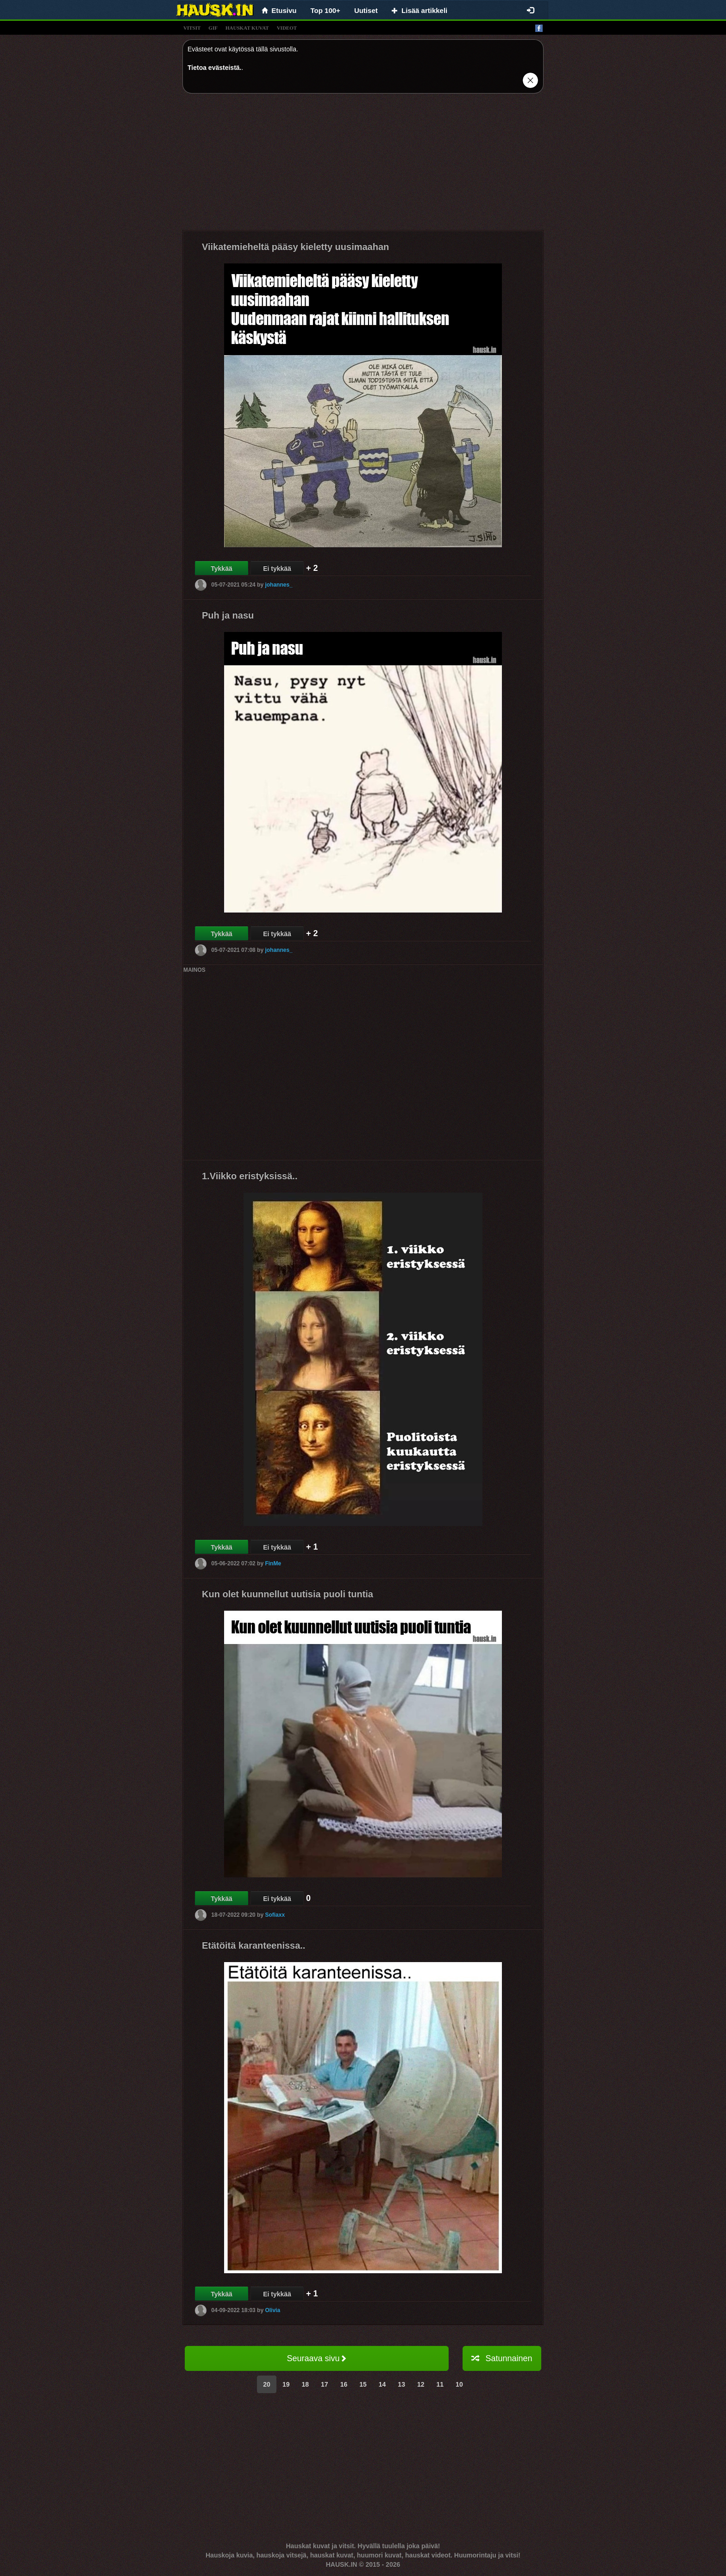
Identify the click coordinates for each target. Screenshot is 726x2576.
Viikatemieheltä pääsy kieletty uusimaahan (295, 247)
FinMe (273, 1563)
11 (440, 2384)
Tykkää (221, 568)
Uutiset (366, 10)
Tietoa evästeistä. (214, 67)
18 (305, 2384)
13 (401, 2384)
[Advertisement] (363, 165)
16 (344, 2384)
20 (266, 2384)
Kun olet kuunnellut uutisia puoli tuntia (287, 1594)
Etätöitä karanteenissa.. (253, 1945)
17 (324, 2384)
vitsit (191, 28)
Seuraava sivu (316, 2358)
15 (363, 2384)
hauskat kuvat (247, 28)
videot (287, 28)
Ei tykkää (277, 568)
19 (286, 2384)
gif (213, 28)
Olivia (272, 2310)
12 (421, 2384)
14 (382, 2384)
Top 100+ (325, 10)
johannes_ (278, 584)
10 (459, 2384)
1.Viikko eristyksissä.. (249, 1176)
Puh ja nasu (228, 615)
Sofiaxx (275, 1915)
